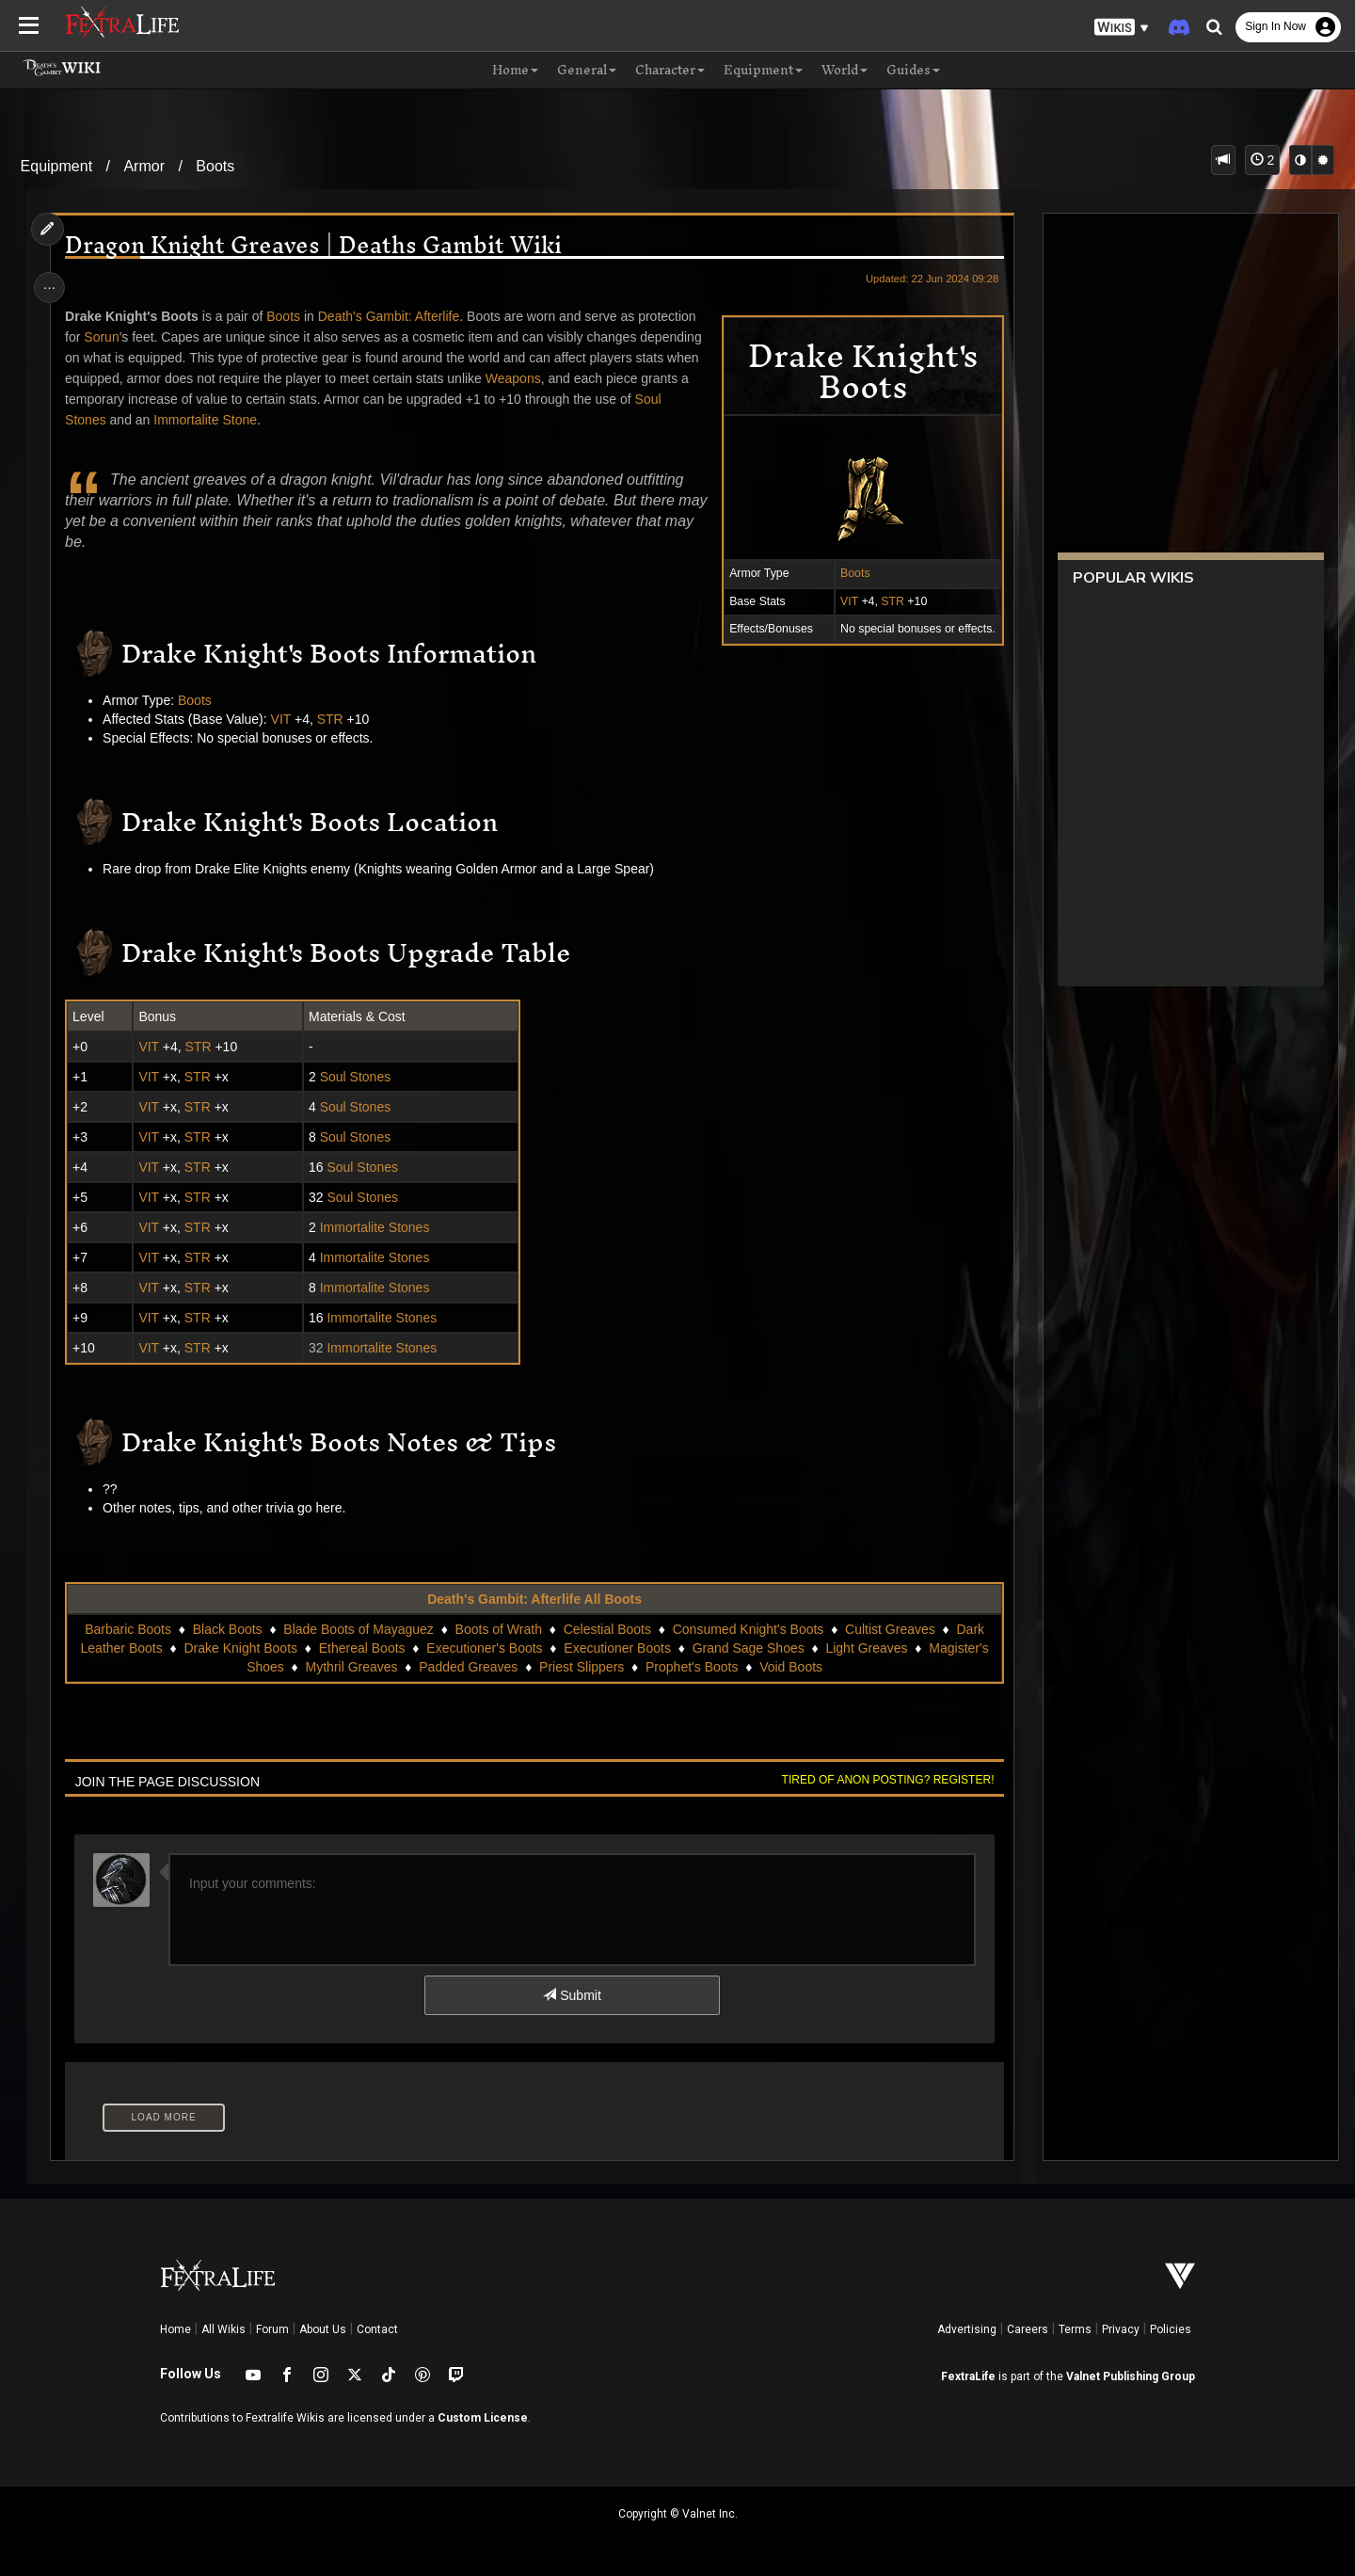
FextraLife (968, 2376)
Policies (1170, 2329)
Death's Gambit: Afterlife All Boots (534, 1599)
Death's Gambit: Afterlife (392, 316)
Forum (272, 2329)
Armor (144, 166)
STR (889, 601)
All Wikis (223, 2329)
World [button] (844, 70)
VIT (844, 601)
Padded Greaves (468, 1666)
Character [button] (670, 70)
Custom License (483, 2417)
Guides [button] (913, 70)
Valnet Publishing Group (1130, 2376)
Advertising (966, 2329)
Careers (1027, 2329)
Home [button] (515, 70)
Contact (377, 2329)
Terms (1075, 2329)
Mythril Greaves (351, 1666)
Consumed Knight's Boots (747, 1629)
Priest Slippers (580, 1666)
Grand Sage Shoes (748, 1648)
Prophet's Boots (691, 1666)
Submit (571, 1995)
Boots (215, 166)
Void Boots (790, 1666)
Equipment (57, 166)
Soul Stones (356, 1076)
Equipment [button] (763, 70)
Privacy (1121, 2329)
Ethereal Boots (361, 1648)
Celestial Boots (606, 1629)
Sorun (105, 336)
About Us (322, 2329)
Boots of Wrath (497, 1629)
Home (175, 2329)
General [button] (586, 70)
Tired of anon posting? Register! (883, 1779)
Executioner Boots (617, 1648)
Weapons (516, 378)
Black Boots (227, 1629)
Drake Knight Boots (240, 1648)
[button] (1121, 27)
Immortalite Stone (209, 419)
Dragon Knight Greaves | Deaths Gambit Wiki (317, 245)
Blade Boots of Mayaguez (358, 1629)
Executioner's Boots (484, 1648)
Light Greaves (866, 1648)
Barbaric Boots (128, 1629)
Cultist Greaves (889, 1629)
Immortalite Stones (376, 1227)
